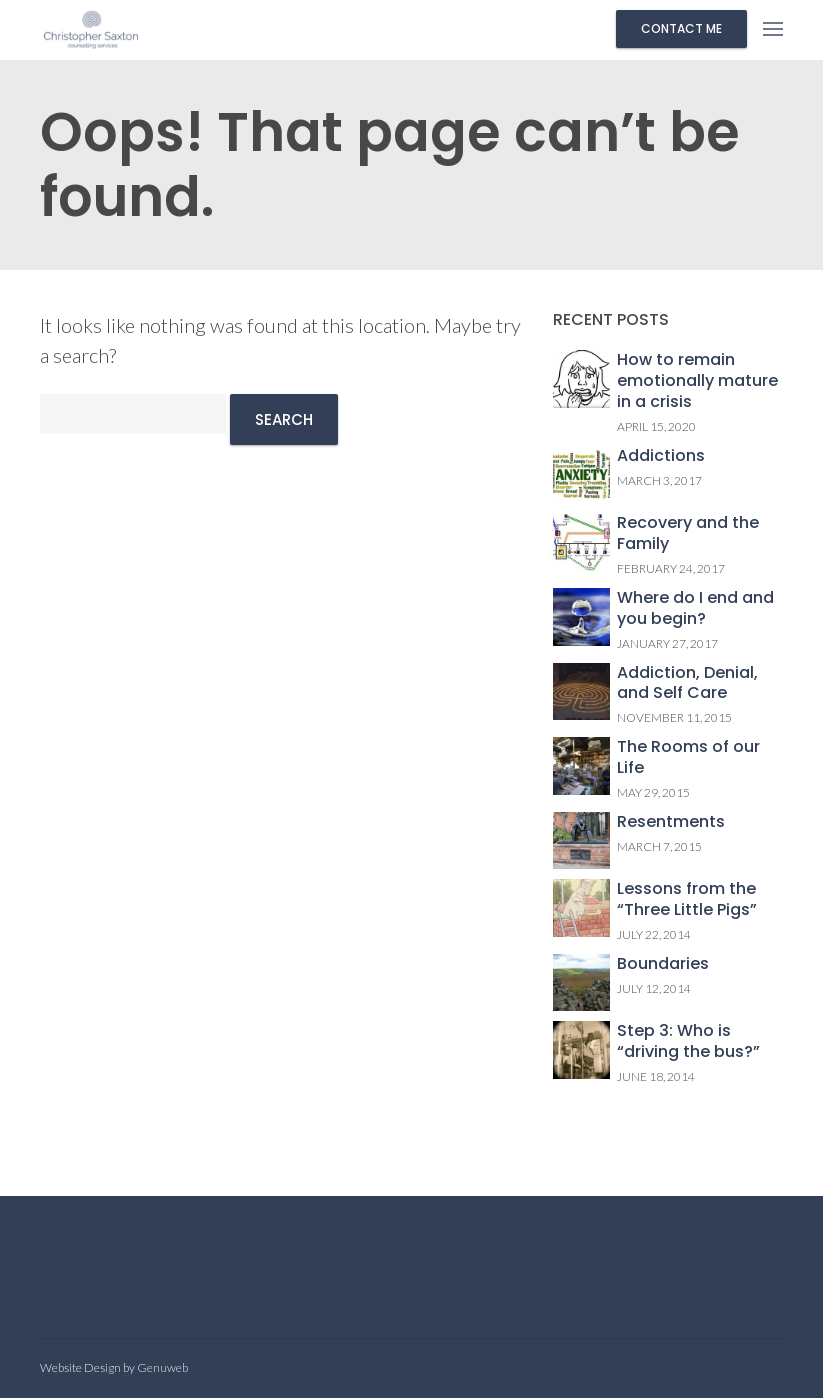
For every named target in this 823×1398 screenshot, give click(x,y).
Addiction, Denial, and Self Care (687, 684)
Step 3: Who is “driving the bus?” (688, 1042)
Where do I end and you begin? (695, 609)
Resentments (671, 822)
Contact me (681, 28)
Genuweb (162, 1367)
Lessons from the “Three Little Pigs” (687, 900)
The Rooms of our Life (688, 758)
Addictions (661, 456)
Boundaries (663, 964)
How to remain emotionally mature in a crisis (697, 381)
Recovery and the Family (688, 534)
